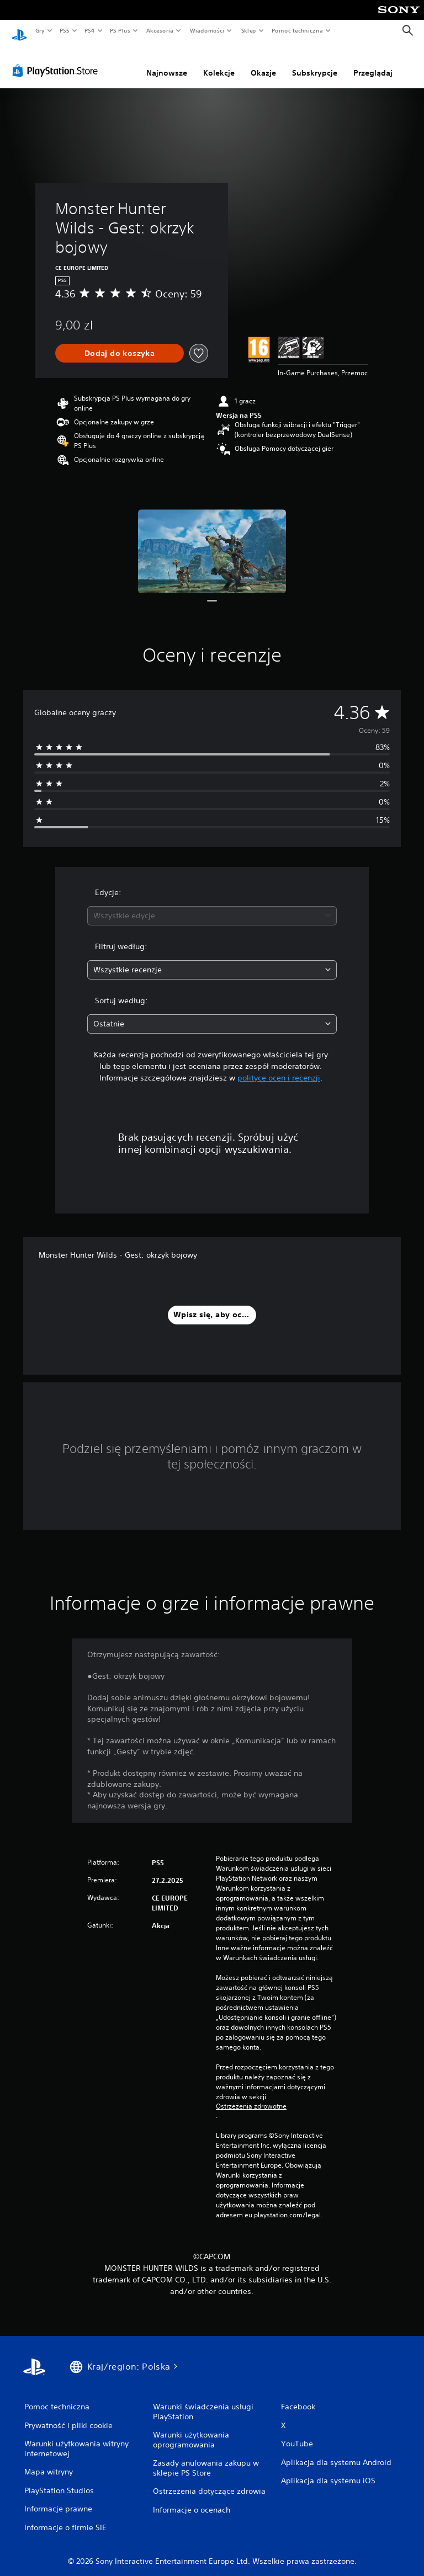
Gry (40, 30)
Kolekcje (219, 62)
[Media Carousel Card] (212, 540)
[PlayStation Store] (57, 60)
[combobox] (211, 905)
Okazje (263, 62)
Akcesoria (159, 30)
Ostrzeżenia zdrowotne (251, 2095)
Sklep (248, 30)
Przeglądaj (373, 62)
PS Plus (120, 30)
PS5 (64, 30)
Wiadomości (206, 30)
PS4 (90, 30)
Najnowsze (166, 62)
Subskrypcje (314, 62)
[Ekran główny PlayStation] (19, 31)
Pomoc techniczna (296, 30)
